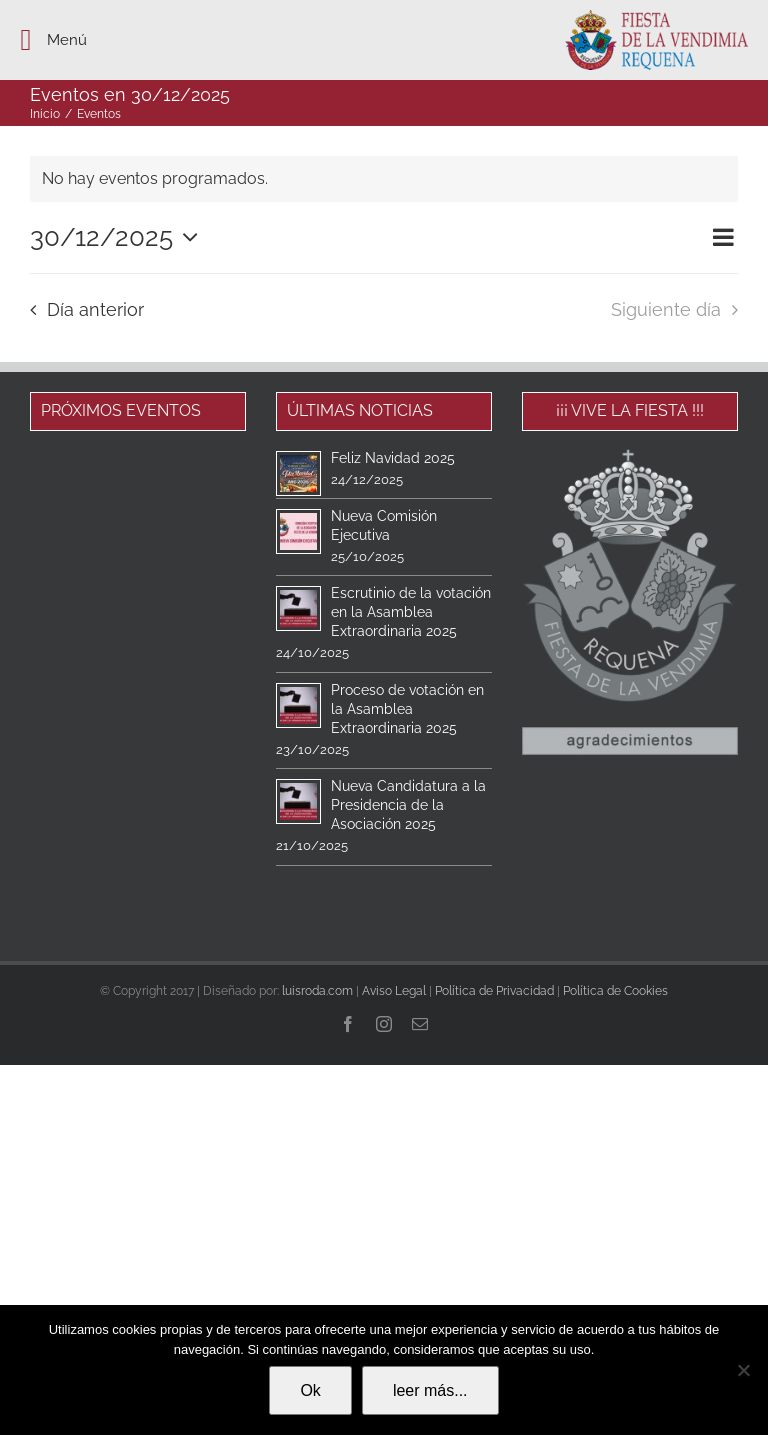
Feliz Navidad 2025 (393, 458)
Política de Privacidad (494, 991)
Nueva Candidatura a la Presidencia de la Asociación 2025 (408, 805)
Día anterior (95, 309)
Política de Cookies (615, 991)
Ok (310, 1390)
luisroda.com (317, 991)
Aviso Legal (394, 991)
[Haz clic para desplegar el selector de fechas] (119, 237)
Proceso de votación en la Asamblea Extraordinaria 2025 (407, 709)
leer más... (430, 1390)
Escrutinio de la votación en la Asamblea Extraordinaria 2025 (411, 612)
